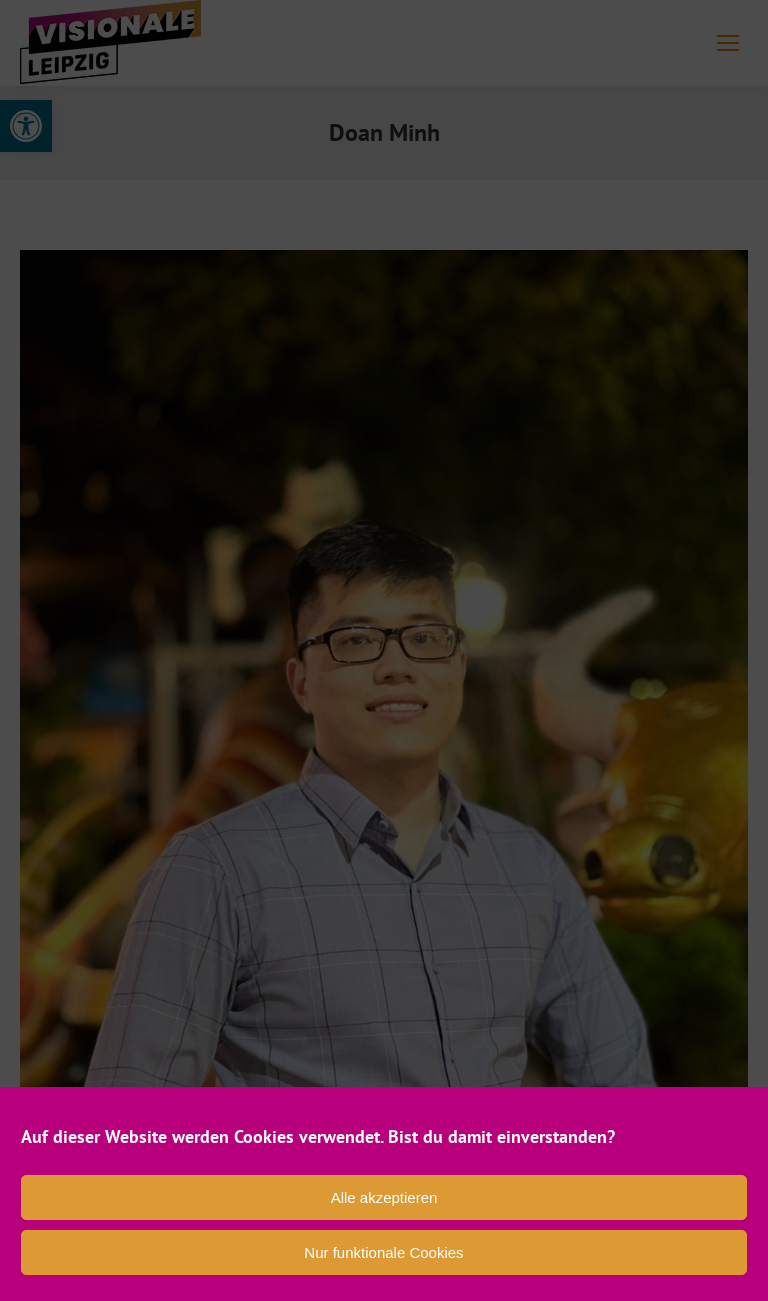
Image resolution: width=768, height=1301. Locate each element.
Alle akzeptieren (384, 1197)
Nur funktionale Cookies (383, 1252)
